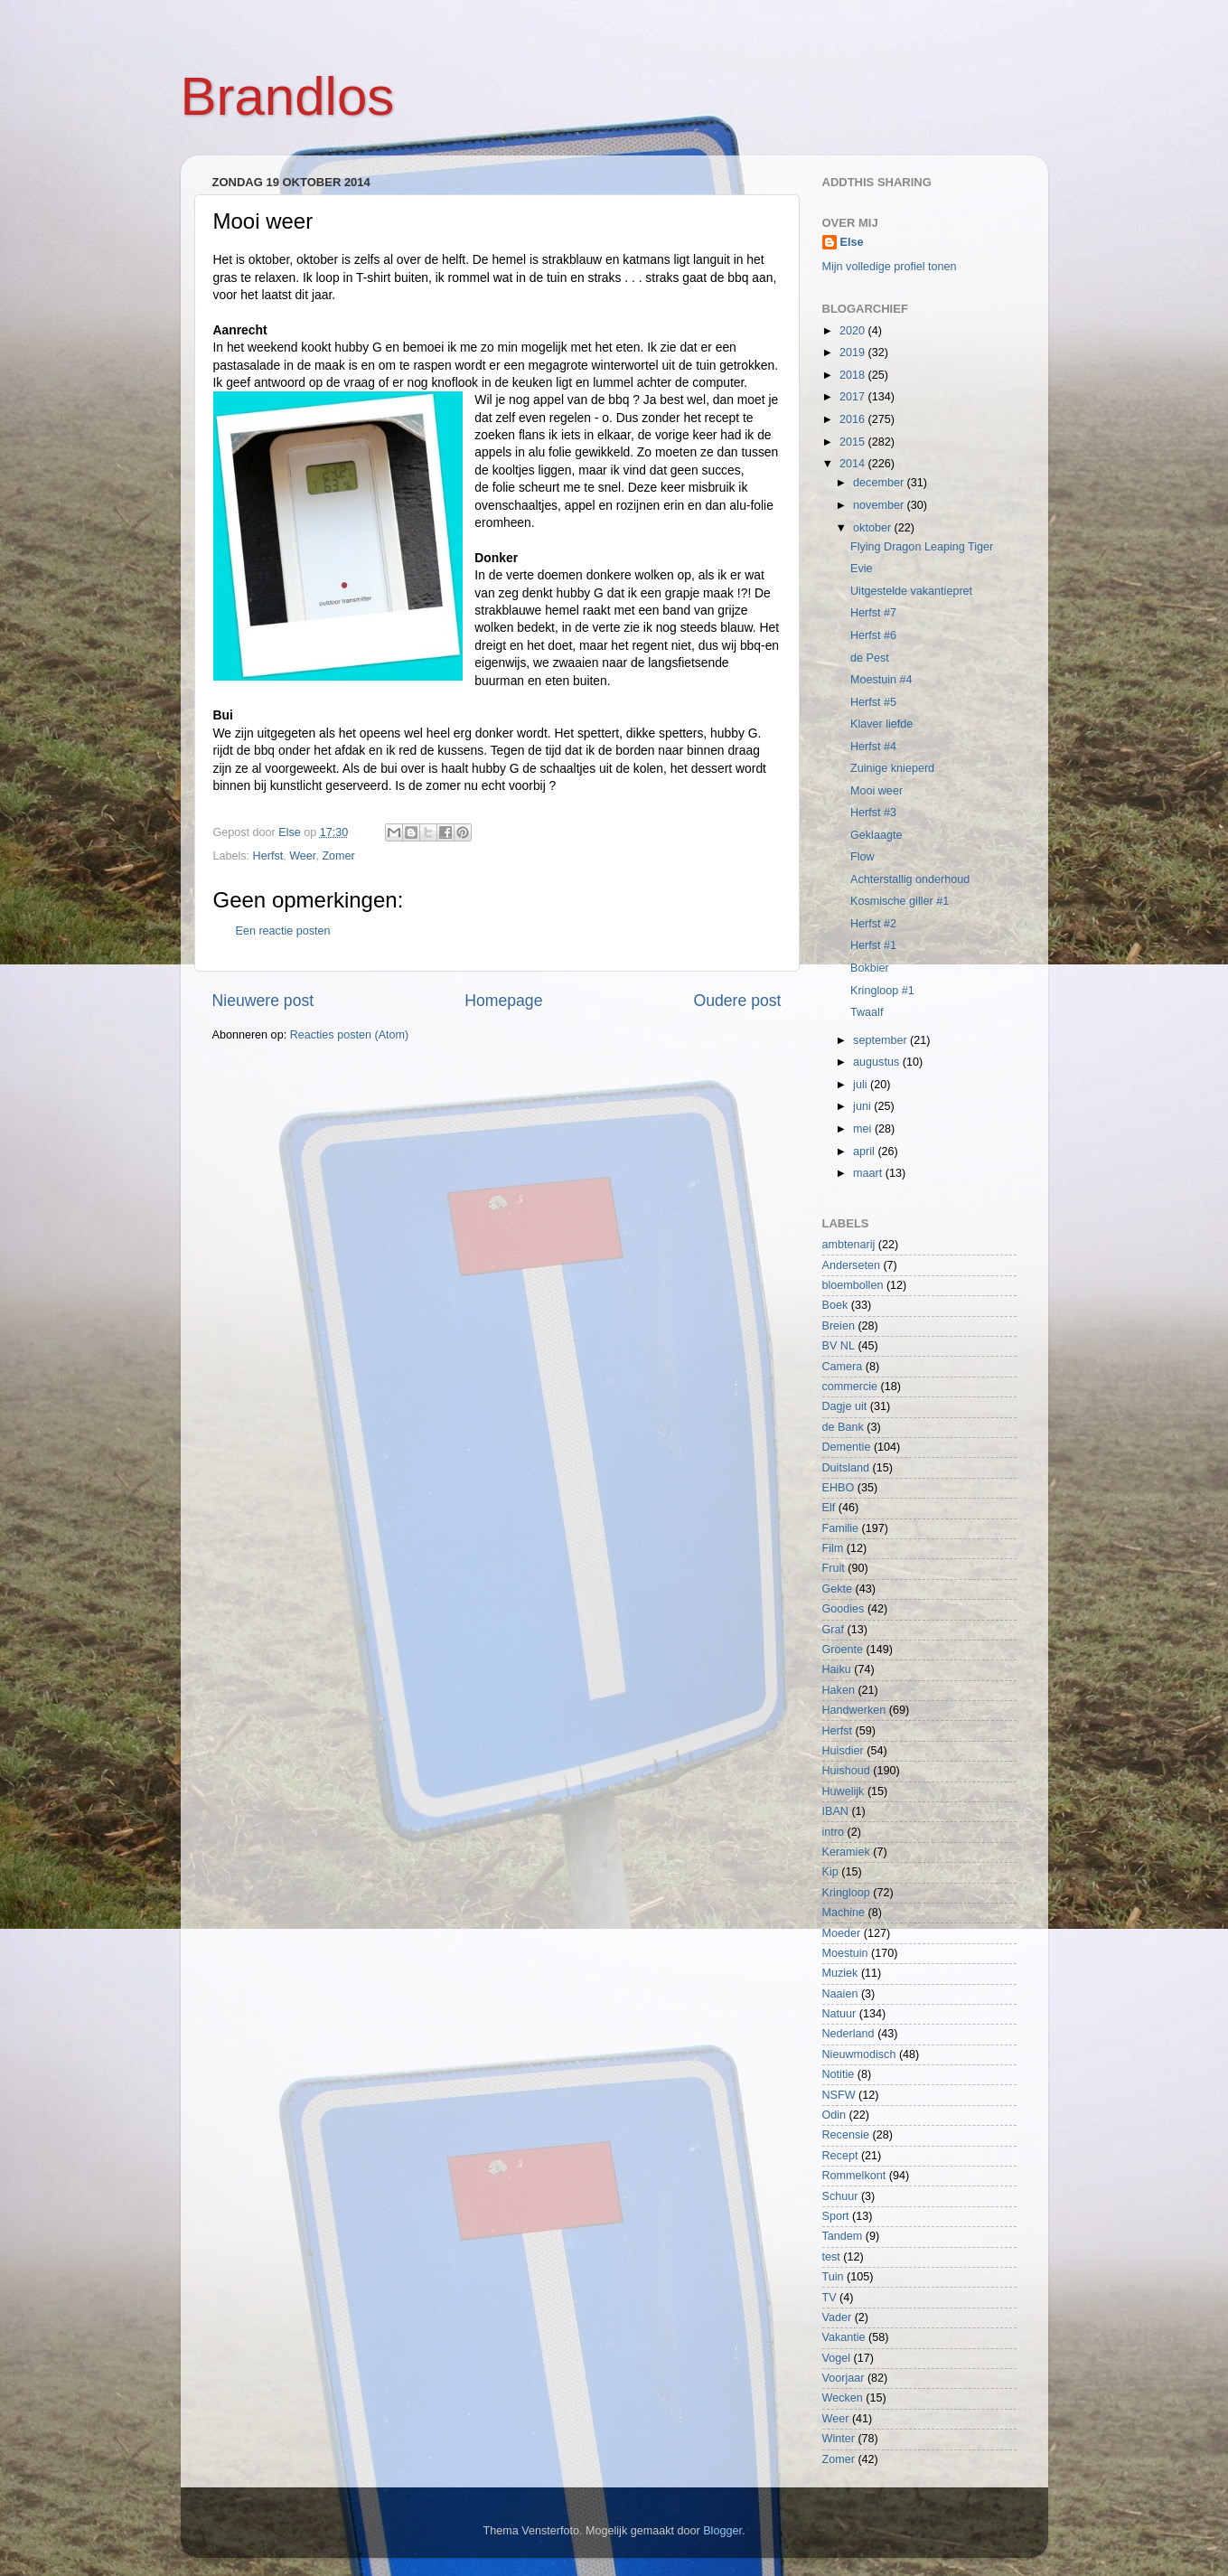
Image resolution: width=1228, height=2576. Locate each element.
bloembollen (853, 1285)
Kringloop (846, 1892)
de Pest (869, 658)
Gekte (837, 1589)
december (880, 482)
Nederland (848, 2033)
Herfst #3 (873, 812)
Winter (838, 2438)
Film (833, 1548)
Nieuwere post (263, 1001)
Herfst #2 (873, 923)
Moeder (841, 1933)
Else (852, 242)
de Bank (843, 1427)
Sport (835, 2216)
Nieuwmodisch (859, 2054)
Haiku (836, 1669)
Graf (833, 1629)
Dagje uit (844, 1406)
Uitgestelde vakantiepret (911, 591)
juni (863, 1106)
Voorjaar (843, 2378)
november (880, 505)
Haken (838, 1690)
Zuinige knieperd (892, 768)
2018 (853, 375)
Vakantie (844, 2337)
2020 (853, 330)
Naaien (840, 1994)
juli (861, 1084)
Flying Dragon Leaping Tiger (921, 547)
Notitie (838, 2074)
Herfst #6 (873, 635)
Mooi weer (876, 791)
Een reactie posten (283, 931)
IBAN (835, 1811)
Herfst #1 (873, 945)
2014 (853, 463)
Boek (835, 1305)
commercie (850, 1386)
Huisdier (843, 1750)
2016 (853, 419)
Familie (840, 1528)
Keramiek (846, 1852)
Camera (842, 1366)
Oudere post (738, 1001)
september (881, 1040)
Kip (830, 1872)
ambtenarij (849, 1244)
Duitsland (846, 1468)
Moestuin (845, 1953)
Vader (837, 2317)
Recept (840, 2155)
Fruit (833, 1568)
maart (869, 1173)
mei (864, 1129)
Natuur (839, 2013)
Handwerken (854, 1710)
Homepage (503, 1001)
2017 (853, 396)
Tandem (842, 2236)
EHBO (838, 1487)
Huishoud (846, 1770)
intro (833, 1832)
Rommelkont (854, 2175)
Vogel (836, 2358)
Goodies (843, 1609)
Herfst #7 (873, 612)
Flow (862, 857)
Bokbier (869, 968)
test (831, 2257)
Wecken (842, 2398)
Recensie (846, 2135)
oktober (874, 528)
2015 (853, 442)
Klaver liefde (881, 724)
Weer (302, 856)
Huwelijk (843, 1791)
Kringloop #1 (882, 990)
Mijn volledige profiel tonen (889, 266)
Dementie (846, 1447)
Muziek (840, 1973)
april (865, 1151)
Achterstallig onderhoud (910, 879)
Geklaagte (876, 835)
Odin (834, 2115)
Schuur (840, 2196)
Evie (861, 568)
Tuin (833, 2276)
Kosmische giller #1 (899, 901)
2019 (853, 352)
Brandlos (288, 96)
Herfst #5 (873, 702)
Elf (829, 1507)
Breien (838, 1326)
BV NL (838, 1346)
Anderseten (851, 1265)
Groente (843, 1649)
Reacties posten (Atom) (349, 1035)
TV (829, 2297)
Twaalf (866, 1012)
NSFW (839, 2095)
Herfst (268, 856)
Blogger (722, 2530)
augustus (878, 1062)
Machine (844, 1912)
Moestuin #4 (881, 679)
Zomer (338, 856)
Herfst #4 (873, 746)
